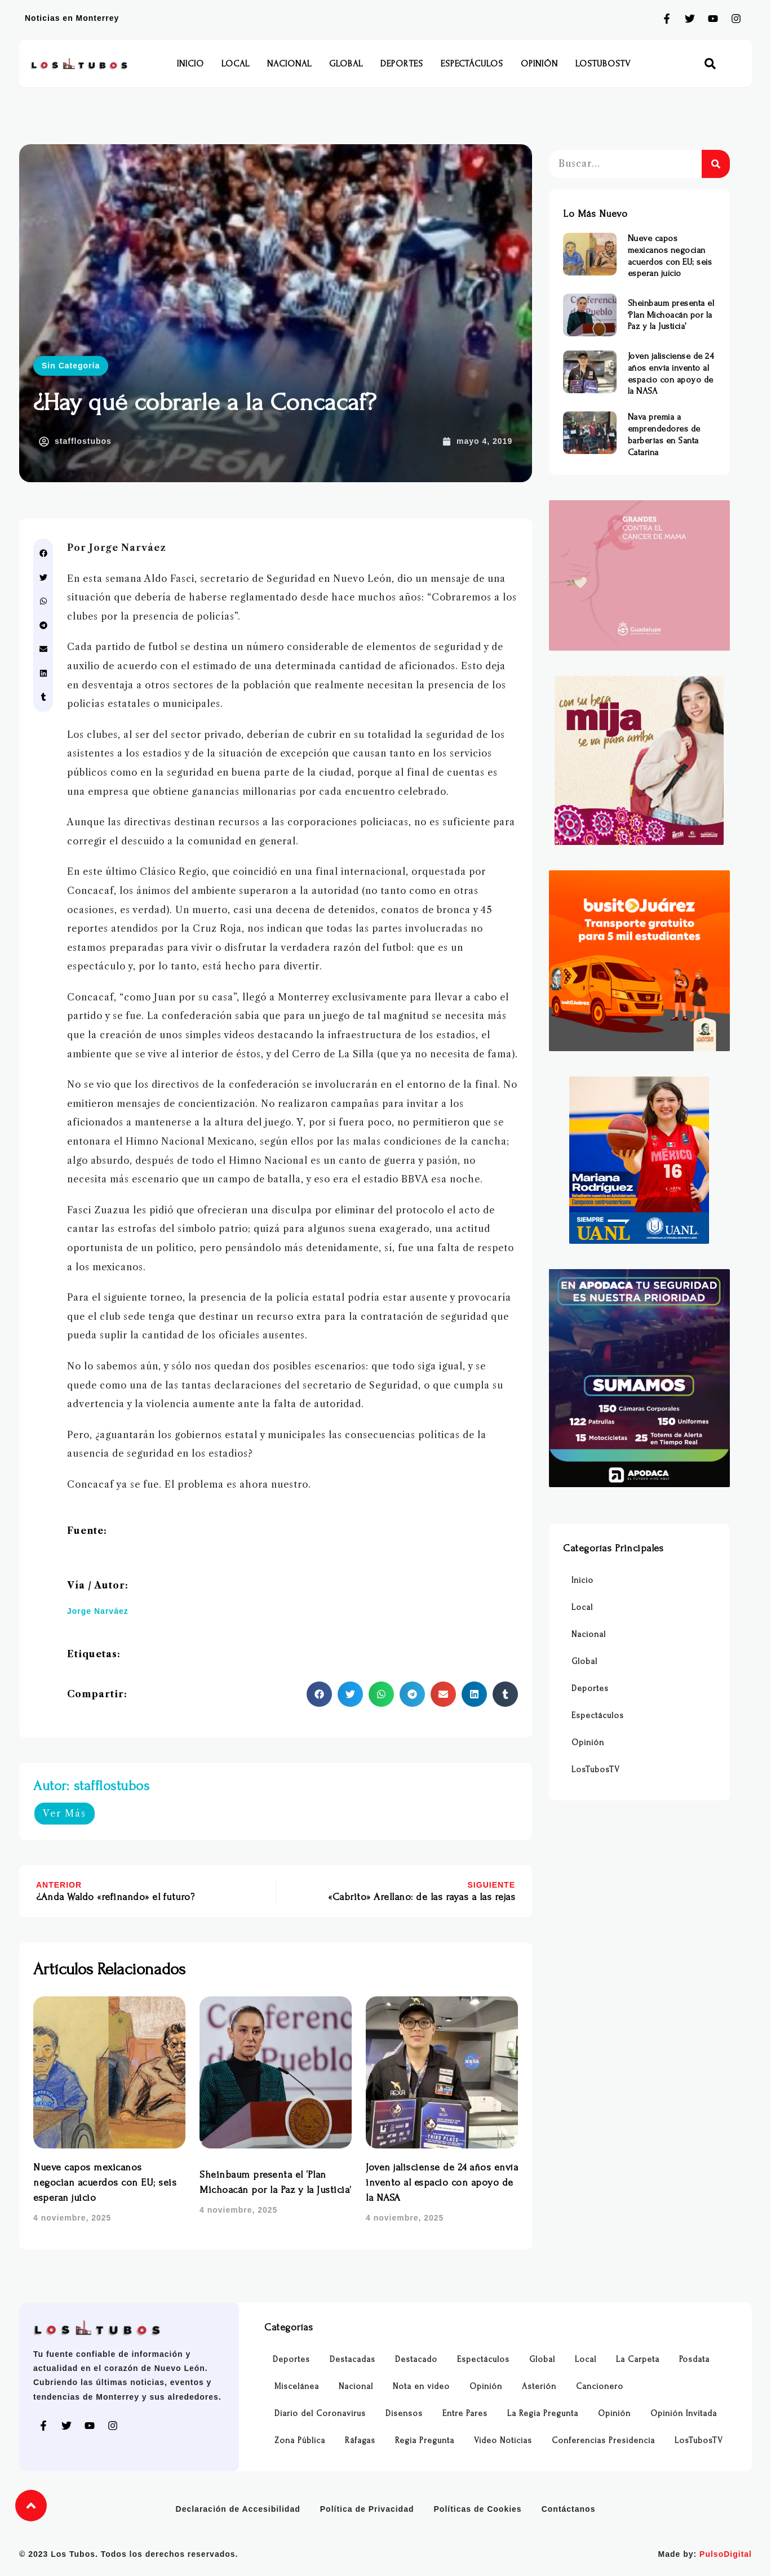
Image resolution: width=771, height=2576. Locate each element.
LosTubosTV (603, 64)
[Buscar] (716, 164)
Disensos (404, 2413)
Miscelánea (296, 2386)
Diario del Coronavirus (320, 2413)
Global (346, 64)
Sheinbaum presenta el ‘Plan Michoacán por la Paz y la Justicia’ (671, 315)
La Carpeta (637, 2359)
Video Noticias (503, 2440)
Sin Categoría (71, 365)
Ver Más (64, 1813)
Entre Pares (465, 2413)
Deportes (401, 64)
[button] (710, 64)
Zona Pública (299, 2440)
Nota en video (421, 2386)
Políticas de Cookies (478, 2508)
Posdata (694, 2359)
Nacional (289, 64)
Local (235, 64)
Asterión (539, 2386)
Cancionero (599, 2386)
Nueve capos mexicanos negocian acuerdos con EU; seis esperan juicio (104, 2182)
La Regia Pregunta (542, 2413)
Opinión (539, 64)
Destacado (416, 2359)
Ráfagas (360, 2440)
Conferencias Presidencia (603, 2440)
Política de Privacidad (367, 2508)
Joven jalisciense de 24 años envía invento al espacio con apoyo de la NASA (442, 2182)
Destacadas (352, 2359)
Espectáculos (472, 64)
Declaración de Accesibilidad (238, 2508)
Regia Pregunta (424, 2440)
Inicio (190, 64)
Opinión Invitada (683, 2413)
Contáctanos (569, 2508)
